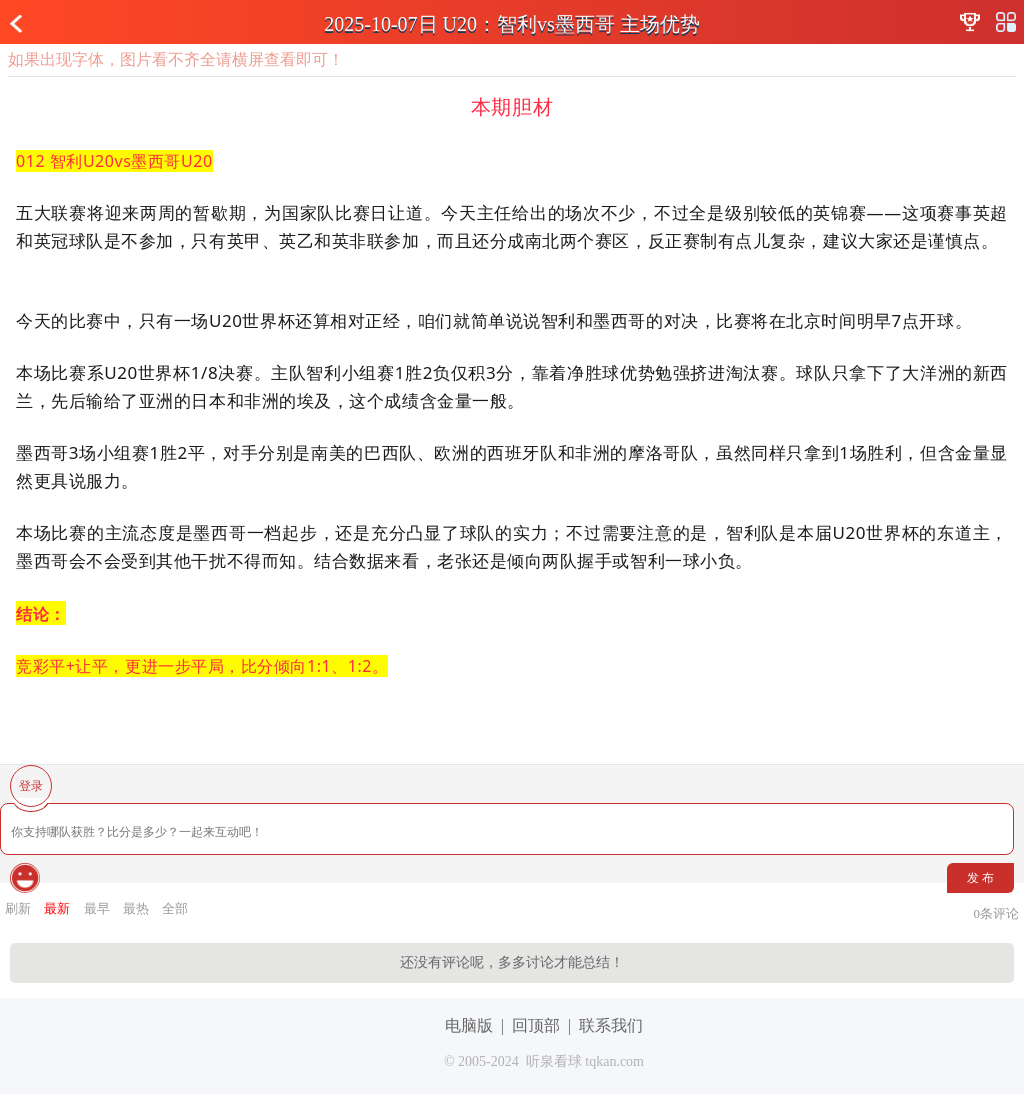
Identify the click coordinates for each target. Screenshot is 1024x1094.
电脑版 (469, 1025)
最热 (136, 908)
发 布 (980, 878)
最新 (57, 908)
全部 (175, 908)
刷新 (18, 908)
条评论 (997, 913)
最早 (97, 908)
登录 (31, 786)
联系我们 (611, 1025)
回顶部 (536, 1025)
